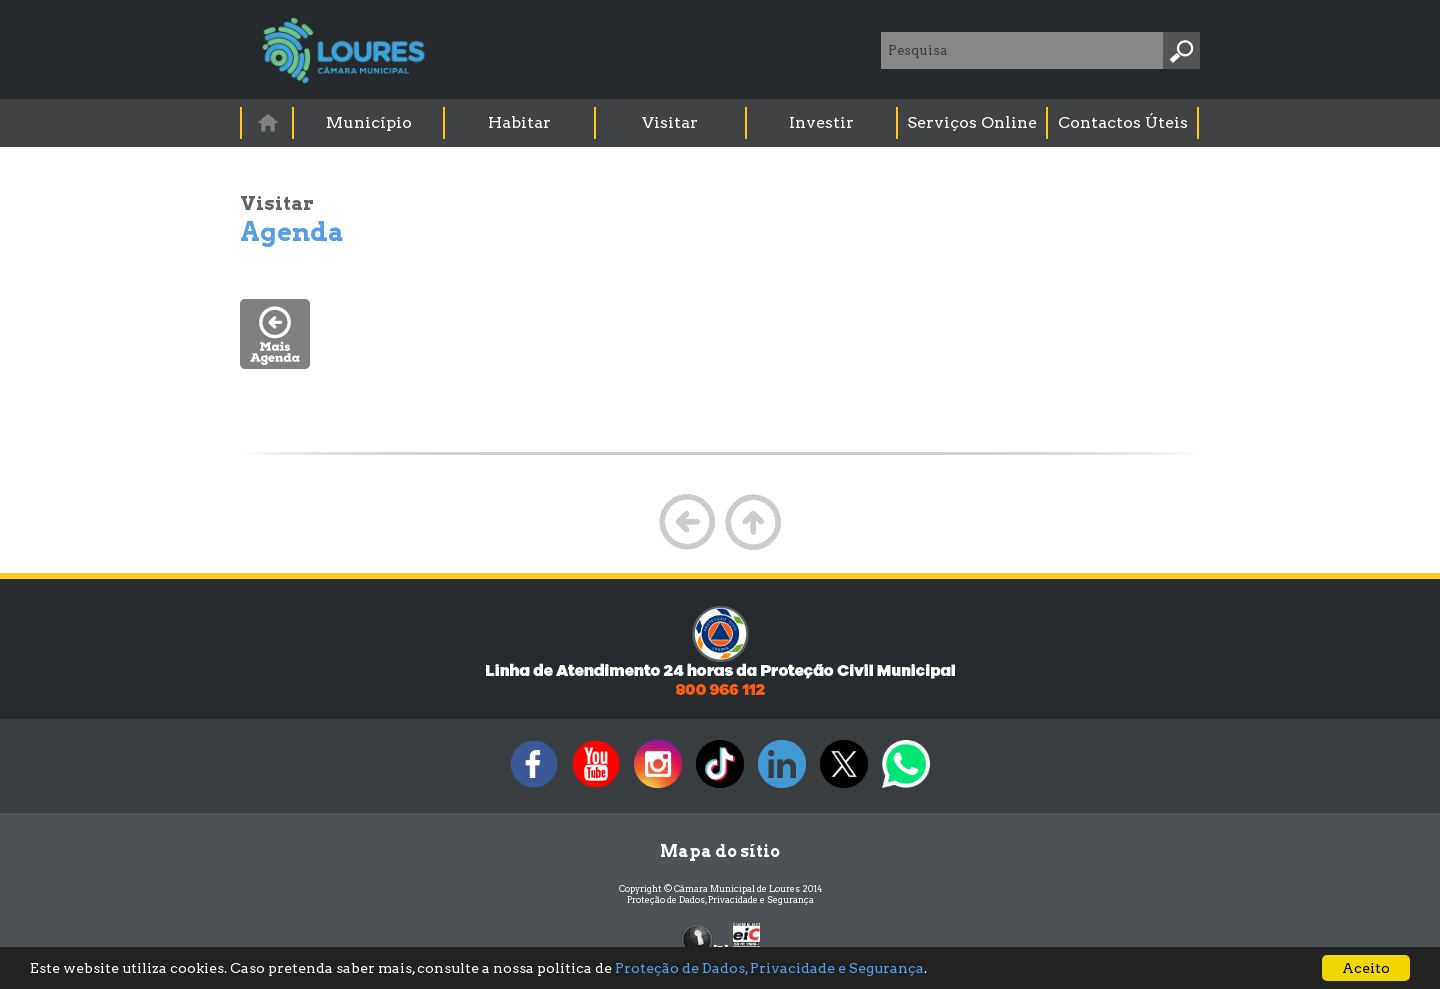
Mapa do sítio (720, 851)
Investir (821, 122)
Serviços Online (972, 122)
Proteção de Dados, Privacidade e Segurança (720, 899)
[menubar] (721, 123)
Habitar (519, 122)
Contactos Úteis (1123, 122)
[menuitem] (268, 122)
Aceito (1366, 968)
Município (369, 122)
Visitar (670, 122)
